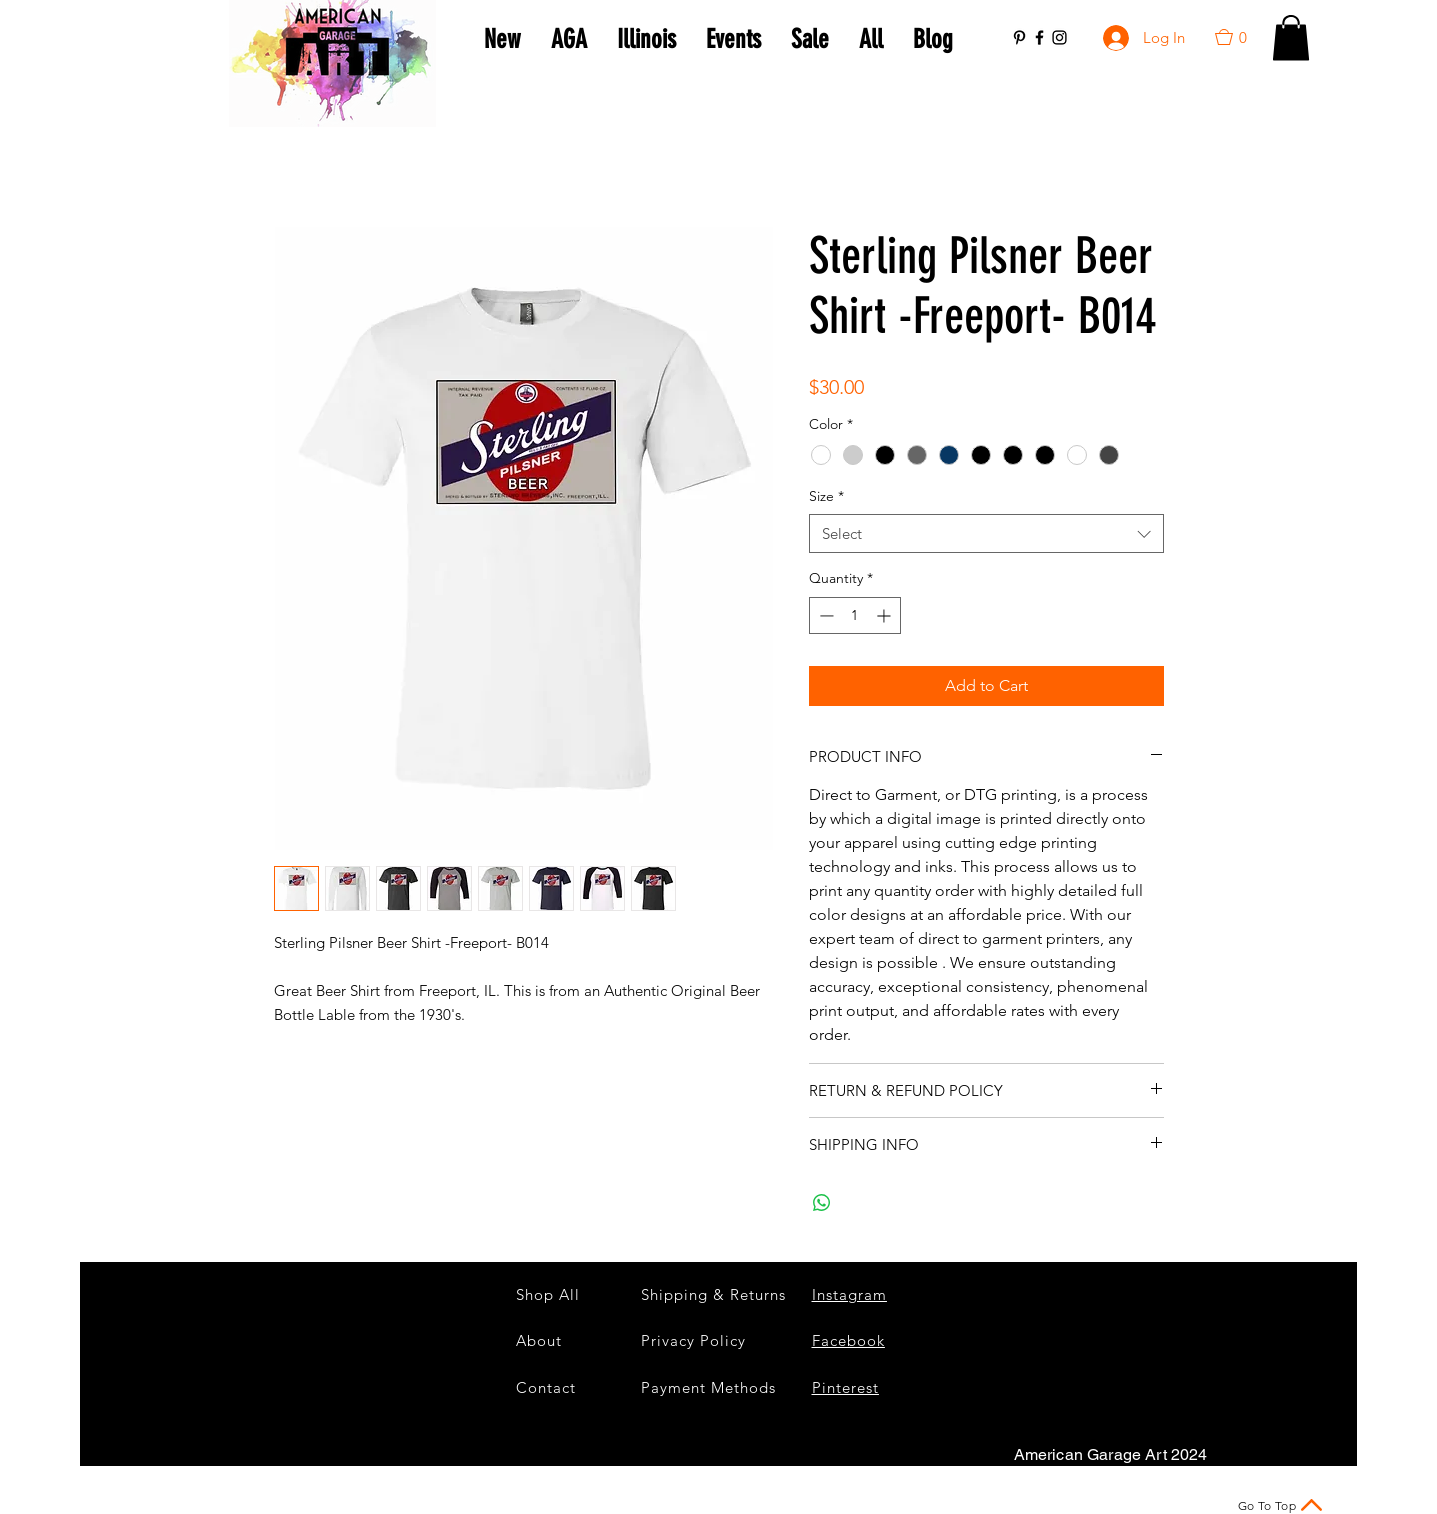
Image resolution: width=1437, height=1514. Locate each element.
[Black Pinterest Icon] (1019, 37)
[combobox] (986, 533)
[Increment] (885, 615)
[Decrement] (824, 615)
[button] (1240, 37)
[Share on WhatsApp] (822, 1203)
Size (826, 496)
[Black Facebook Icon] (1039, 37)
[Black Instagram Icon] (1059, 37)
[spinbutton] (855, 615)
